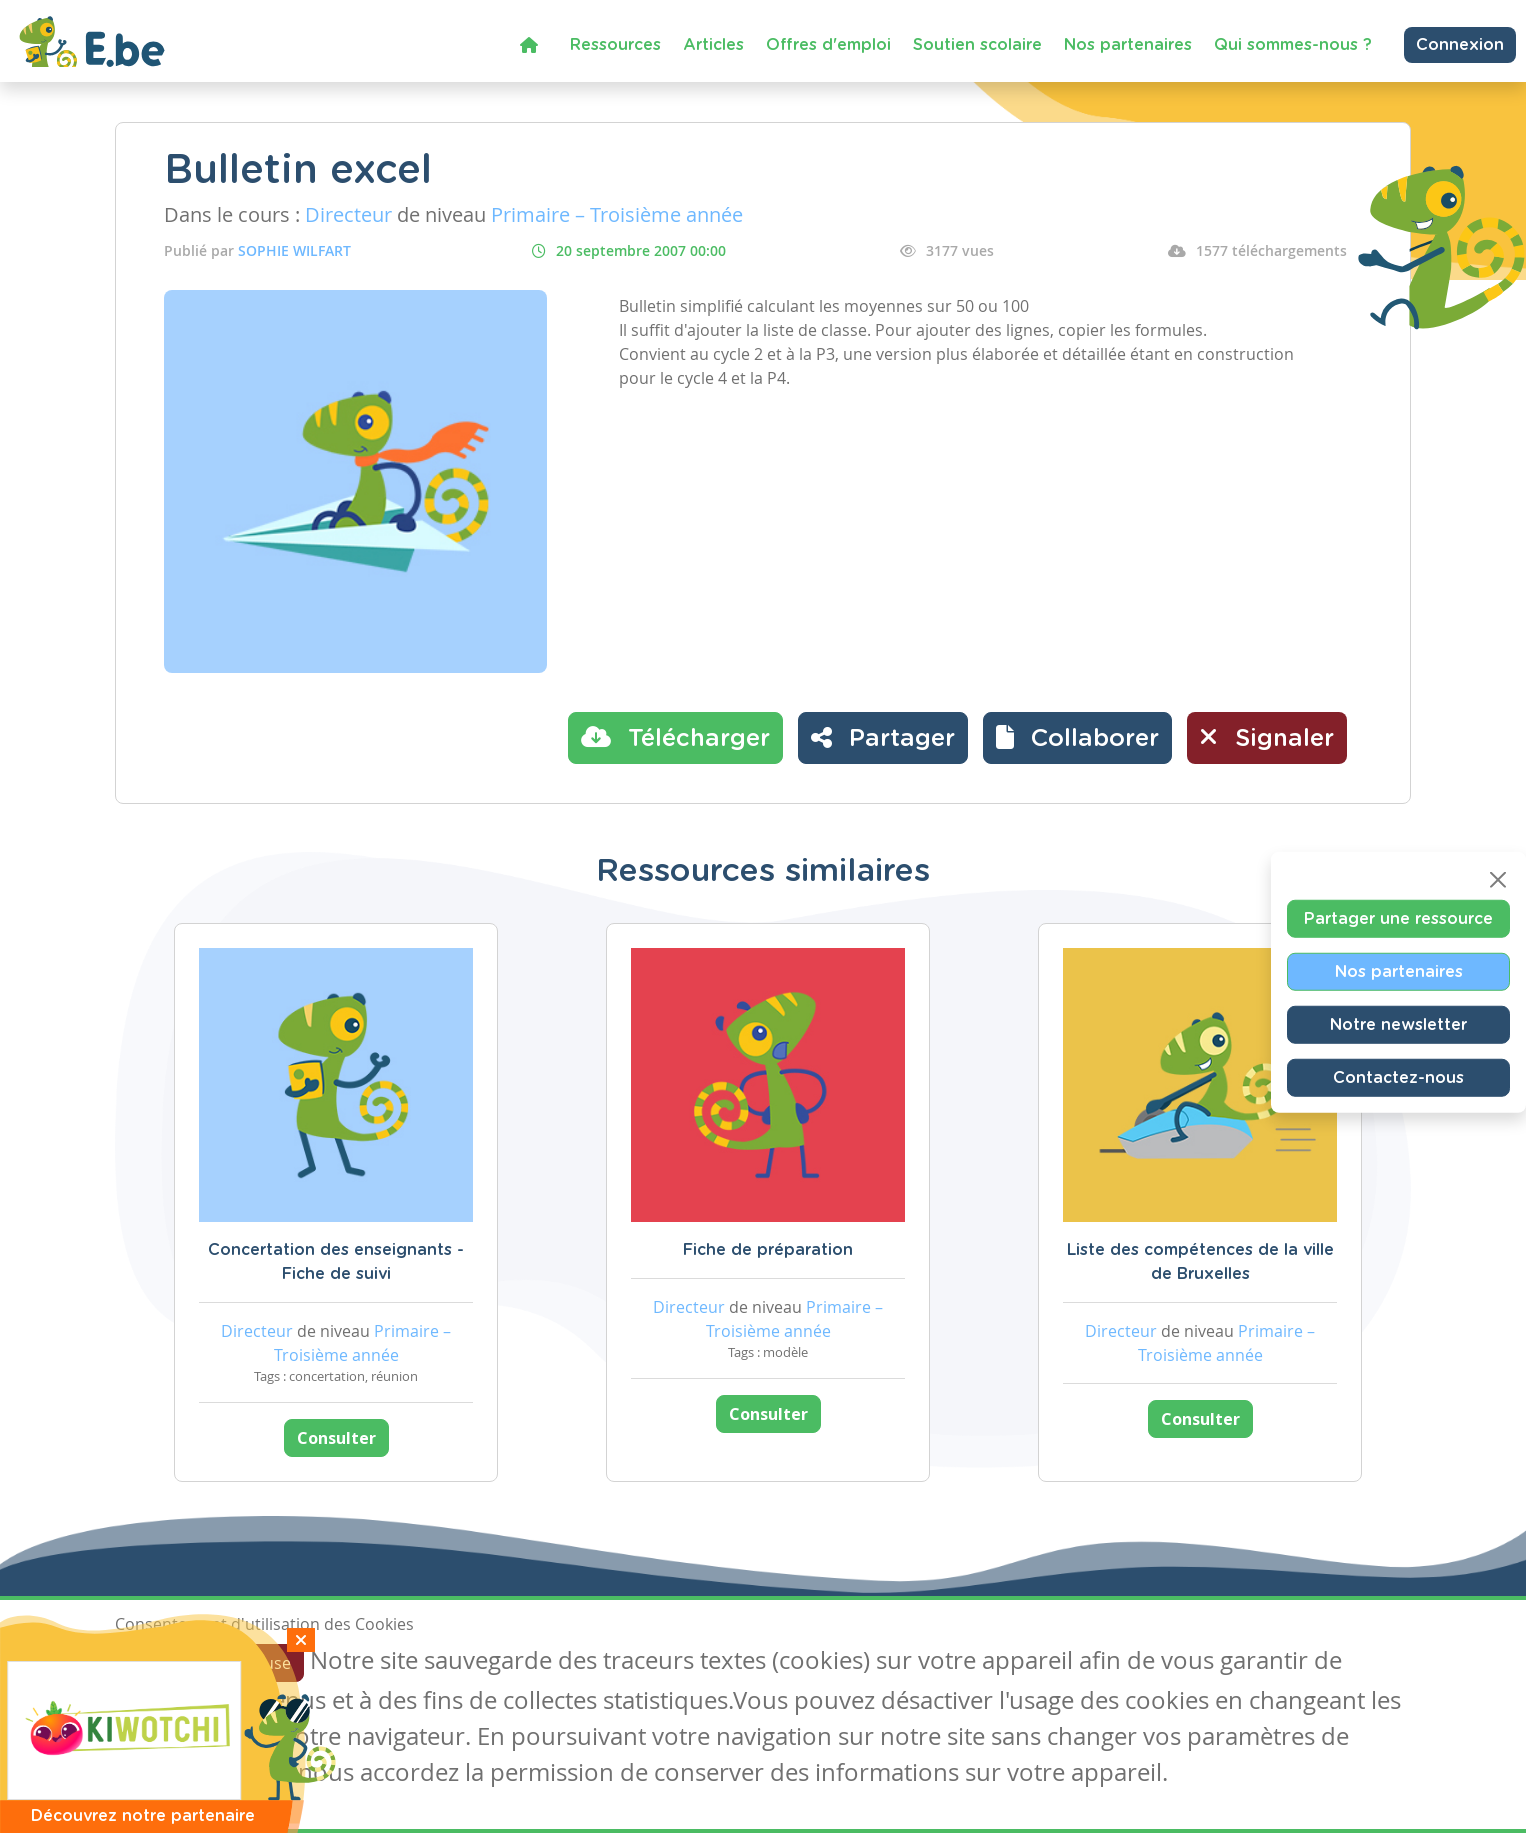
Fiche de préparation (768, 1250)
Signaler (1267, 737)
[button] (1077, 738)
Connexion (1460, 45)
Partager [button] (883, 737)
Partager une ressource (1398, 918)
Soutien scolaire (977, 45)
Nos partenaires (1128, 45)
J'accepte (161, 1663)
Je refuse (258, 1663)
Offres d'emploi (828, 45)
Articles (713, 45)
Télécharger (675, 737)
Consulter (336, 1438)
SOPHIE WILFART (294, 250)
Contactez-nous (1398, 1077)
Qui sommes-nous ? (1293, 45)
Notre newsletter (1398, 1024)
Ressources (615, 45)
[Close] (1498, 879)
